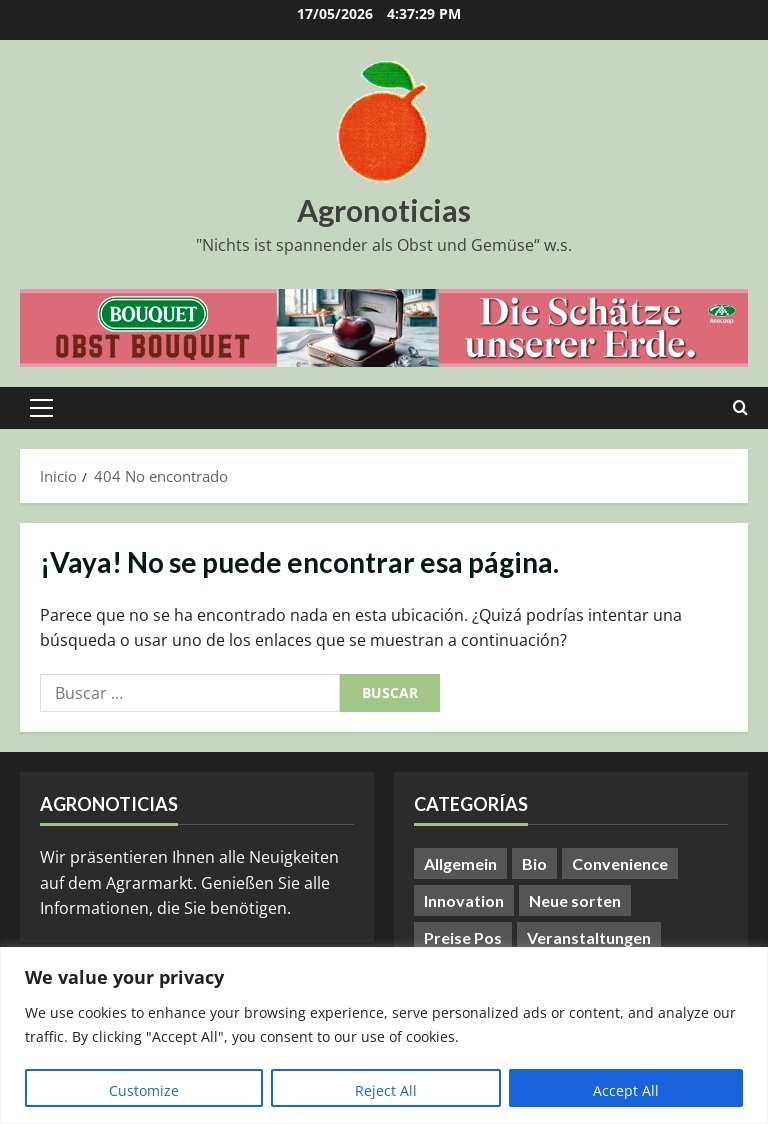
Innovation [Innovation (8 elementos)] (464, 900)
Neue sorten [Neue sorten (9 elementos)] (575, 900)
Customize (144, 1090)
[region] (384, 1035)
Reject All (386, 1090)
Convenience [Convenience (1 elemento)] (620, 863)
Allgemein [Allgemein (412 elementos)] (460, 863)
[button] (41, 408)
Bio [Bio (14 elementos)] (534, 863)
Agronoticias (384, 210)
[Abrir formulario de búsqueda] (740, 408)
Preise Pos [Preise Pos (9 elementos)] (463, 937)
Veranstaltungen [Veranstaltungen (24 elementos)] (589, 937)
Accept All (626, 1090)
